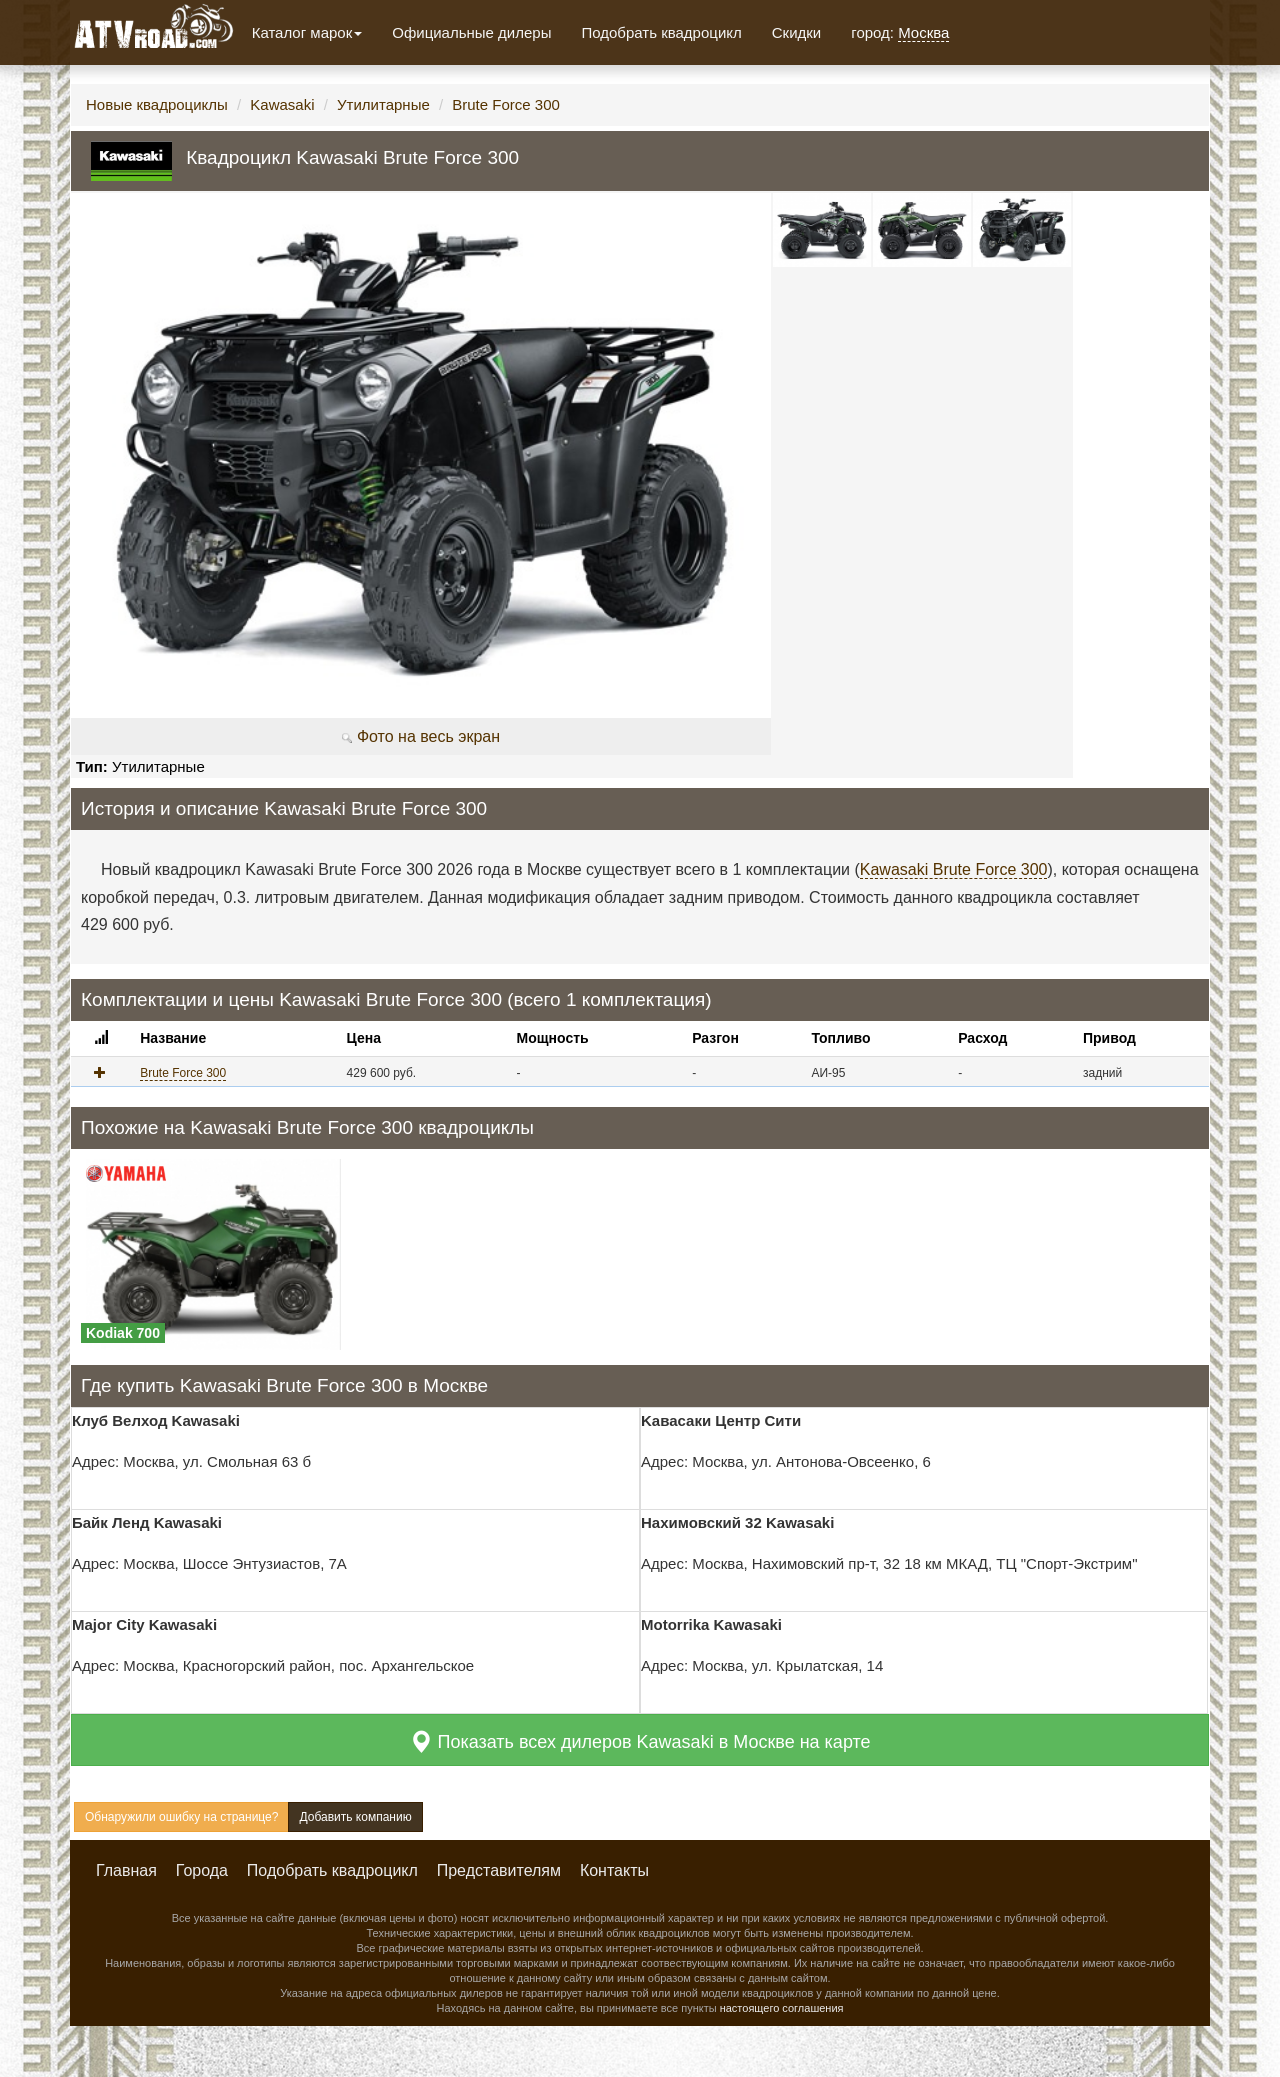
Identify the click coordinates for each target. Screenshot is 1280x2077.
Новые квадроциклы (157, 104)
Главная (126, 1870)
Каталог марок (307, 32)
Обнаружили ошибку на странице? (181, 1817)
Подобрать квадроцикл (661, 32)
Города (202, 1870)
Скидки (796, 32)
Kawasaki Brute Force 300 (954, 869)
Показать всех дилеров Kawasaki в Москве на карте (639, 1741)
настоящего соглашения (782, 2008)
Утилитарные (383, 104)
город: (900, 33)
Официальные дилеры (471, 32)
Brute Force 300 (506, 104)
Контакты (614, 1870)
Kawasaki (282, 104)
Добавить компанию (355, 1817)
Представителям (499, 1870)
